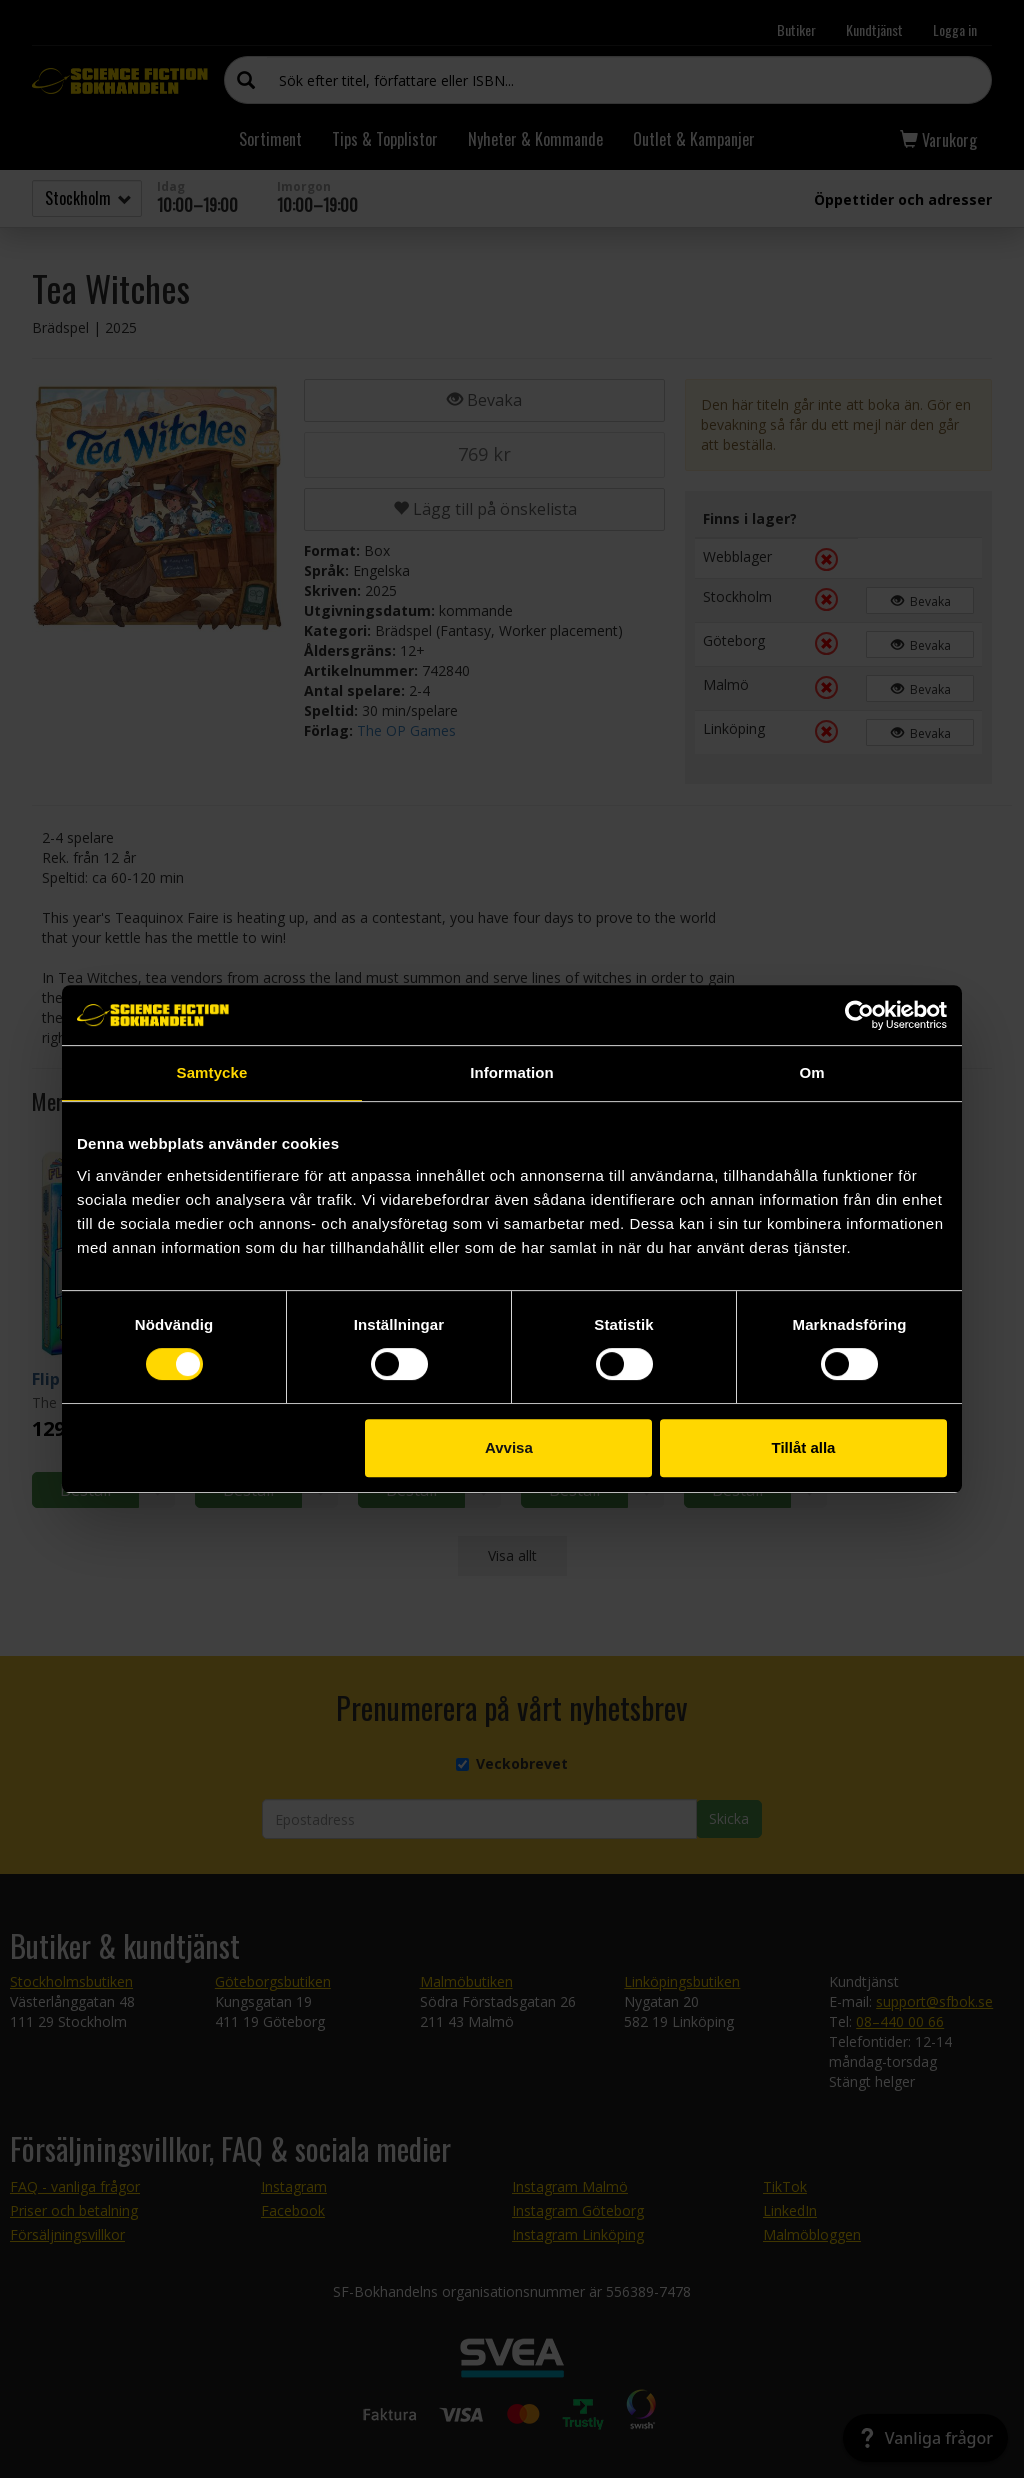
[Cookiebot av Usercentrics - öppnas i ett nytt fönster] (859, 1015)
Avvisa (509, 1447)
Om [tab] (811, 1072)
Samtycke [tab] (212, 1072)
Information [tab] (512, 1072)
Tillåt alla (803, 1447)
